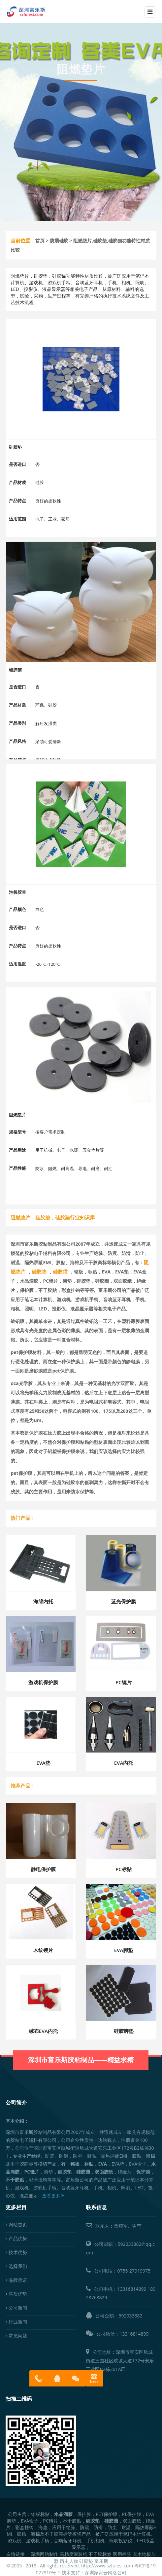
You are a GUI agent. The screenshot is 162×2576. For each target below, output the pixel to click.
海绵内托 (43, 1601)
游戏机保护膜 (43, 1682)
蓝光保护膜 (123, 1601)
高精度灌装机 (73, 2554)
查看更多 (53, 2195)
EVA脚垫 (123, 1950)
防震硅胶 (59, 240)
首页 (40, 240)
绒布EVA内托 (43, 2031)
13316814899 (131, 2289)
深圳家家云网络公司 (105, 2572)
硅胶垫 (86, 2561)
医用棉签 (122, 2554)
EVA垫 (43, 1762)
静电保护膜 (43, 1869)
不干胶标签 (100, 2554)
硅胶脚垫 (124, 2031)
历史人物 (69, 2561)
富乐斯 (101, 2561)
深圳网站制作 (44, 2554)
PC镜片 (123, 1682)
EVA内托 (123, 1762)
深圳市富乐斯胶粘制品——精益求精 (81, 2049)
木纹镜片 (43, 1950)
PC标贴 (123, 1869)
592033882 (130, 2316)
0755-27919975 (133, 2271)
